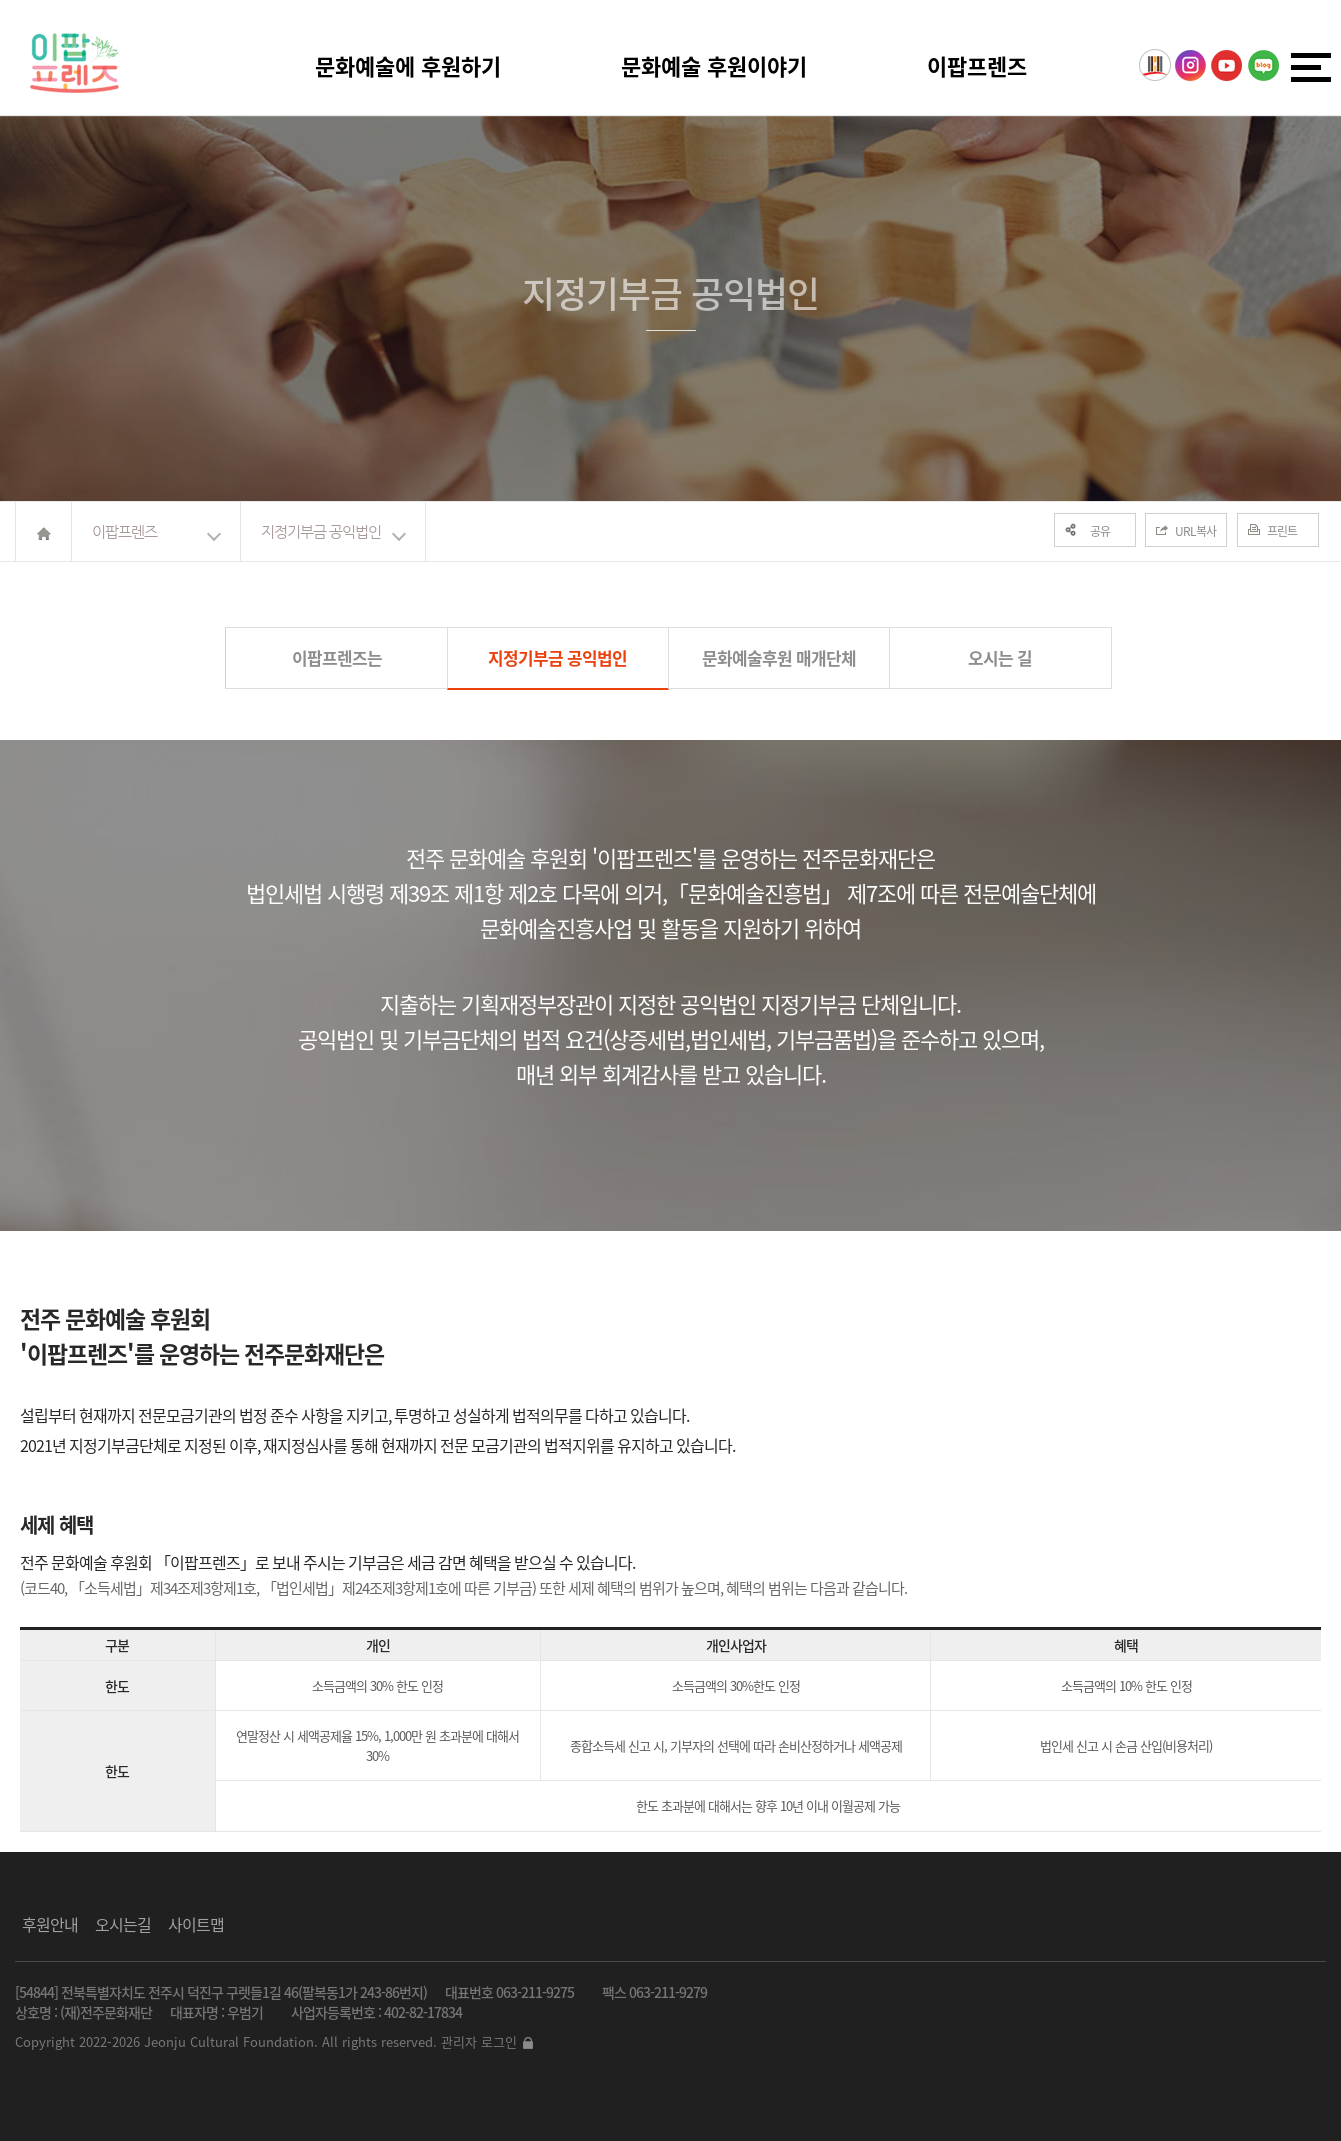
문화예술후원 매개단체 (779, 657)
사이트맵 (196, 1924)
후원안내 (50, 1924)
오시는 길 (1000, 657)
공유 (1100, 531)
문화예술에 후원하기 (408, 65)
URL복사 (1195, 531)
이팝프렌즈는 (337, 657)
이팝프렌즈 (977, 65)
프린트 (1282, 531)
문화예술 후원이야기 (714, 65)
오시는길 (123, 1924)
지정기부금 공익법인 (321, 531)
